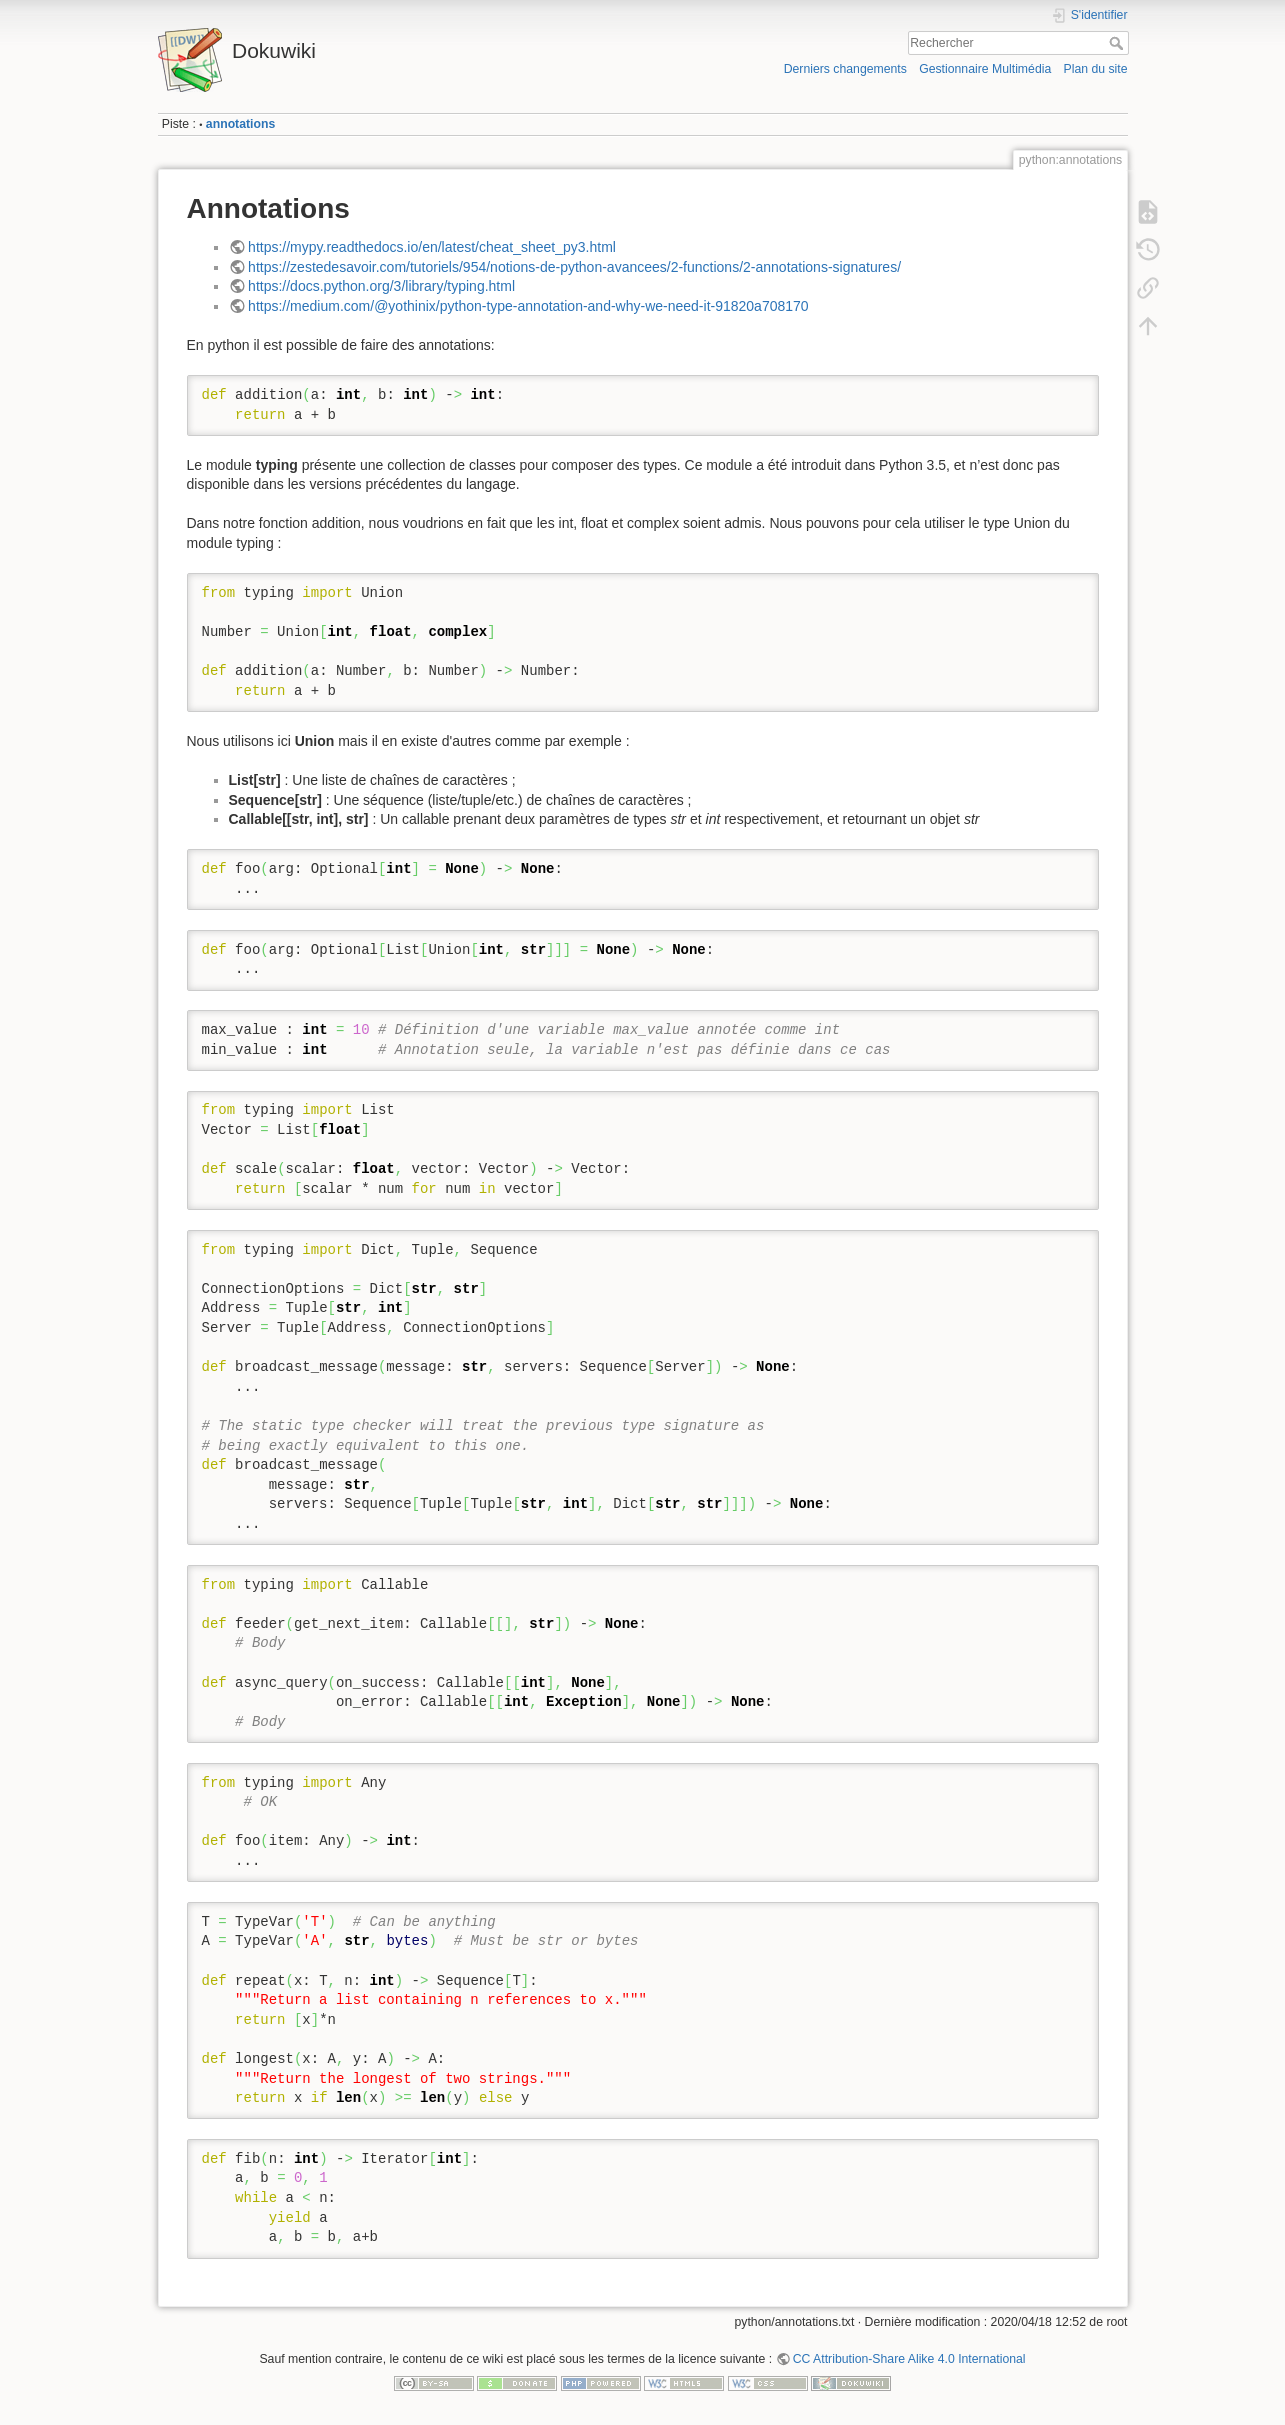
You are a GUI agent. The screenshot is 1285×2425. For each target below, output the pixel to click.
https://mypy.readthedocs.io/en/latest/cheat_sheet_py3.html (432, 247)
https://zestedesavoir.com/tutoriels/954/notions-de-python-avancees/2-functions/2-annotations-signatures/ (574, 267)
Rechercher (1118, 43)
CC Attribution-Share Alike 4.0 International (909, 2359)
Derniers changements (845, 69)
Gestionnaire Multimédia (985, 69)
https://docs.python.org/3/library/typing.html (381, 286)
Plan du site (1095, 69)
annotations (240, 124)
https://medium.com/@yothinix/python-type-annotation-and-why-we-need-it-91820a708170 (528, 306)
